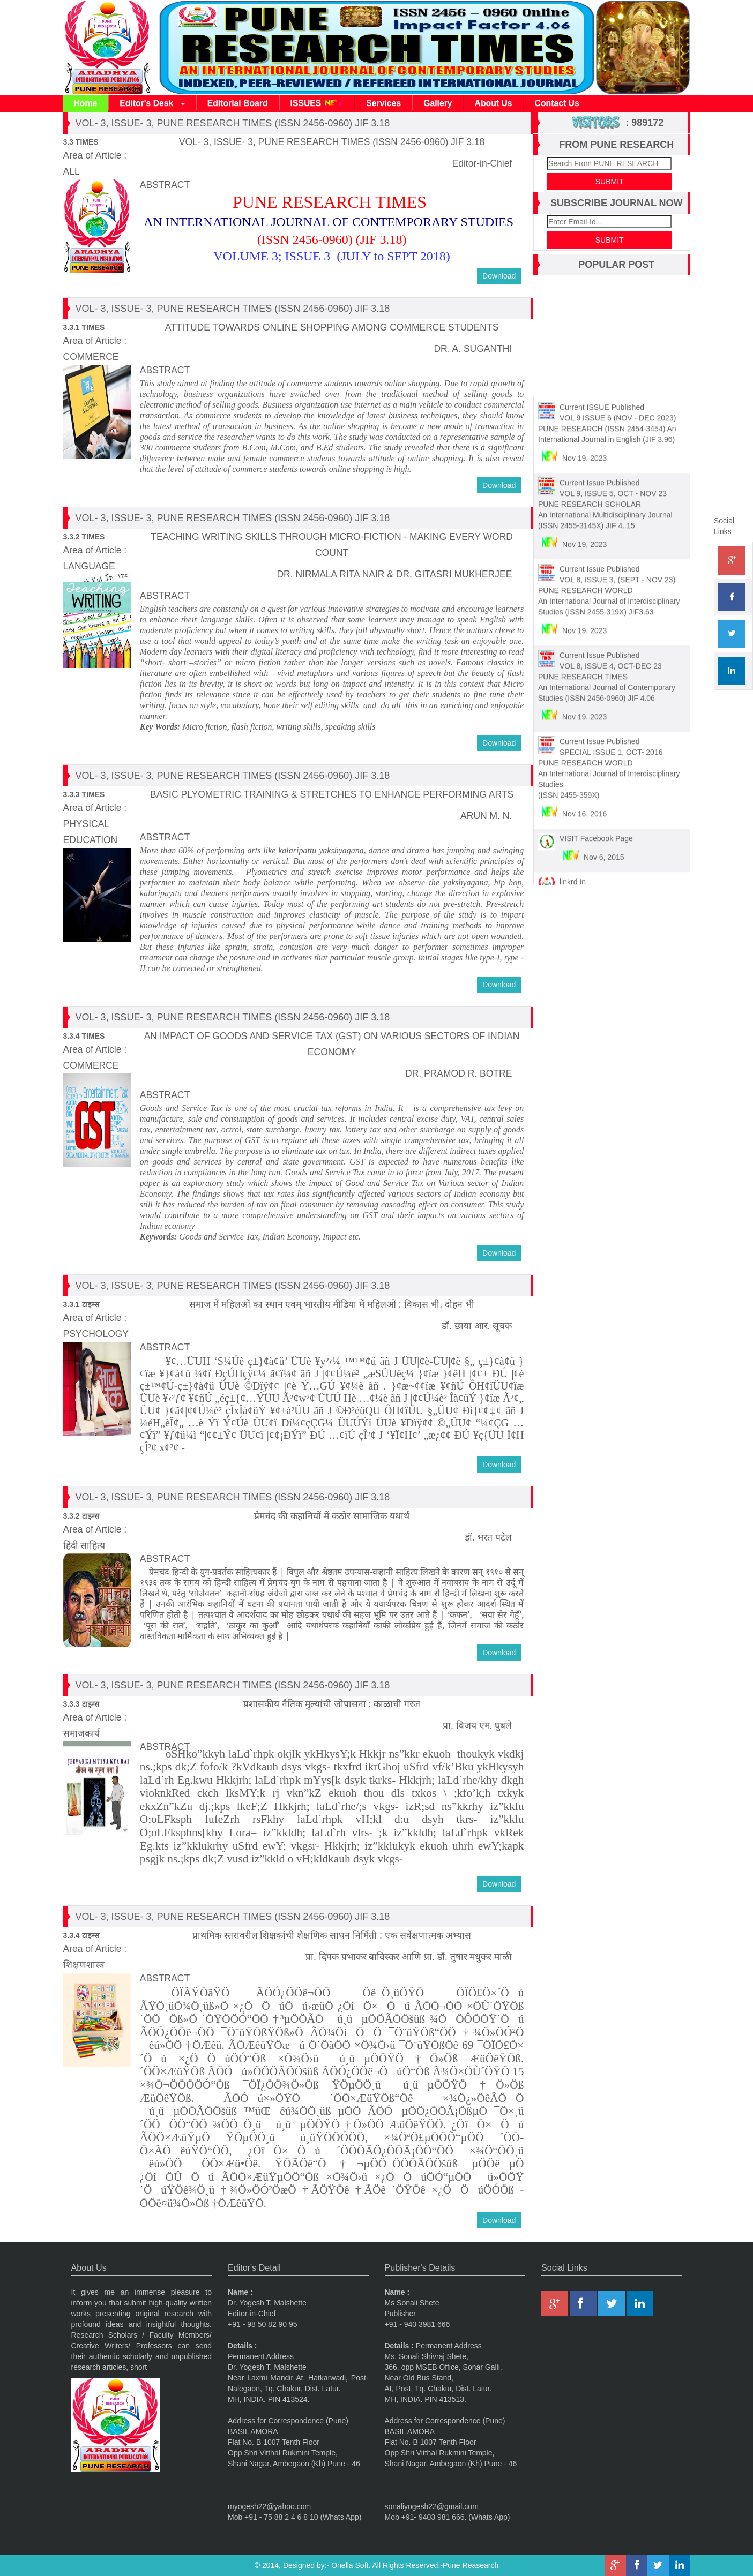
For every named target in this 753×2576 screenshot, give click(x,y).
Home (86, 103)
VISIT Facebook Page (596, 832)
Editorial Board (237, 103)
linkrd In (573, 875)
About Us (493, 103)
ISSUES (317, 103)
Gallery (437, 103)
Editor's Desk (152, 103)
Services (383, 103)
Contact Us (557, 103)
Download (499, 276)
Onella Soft (349, 2565)
